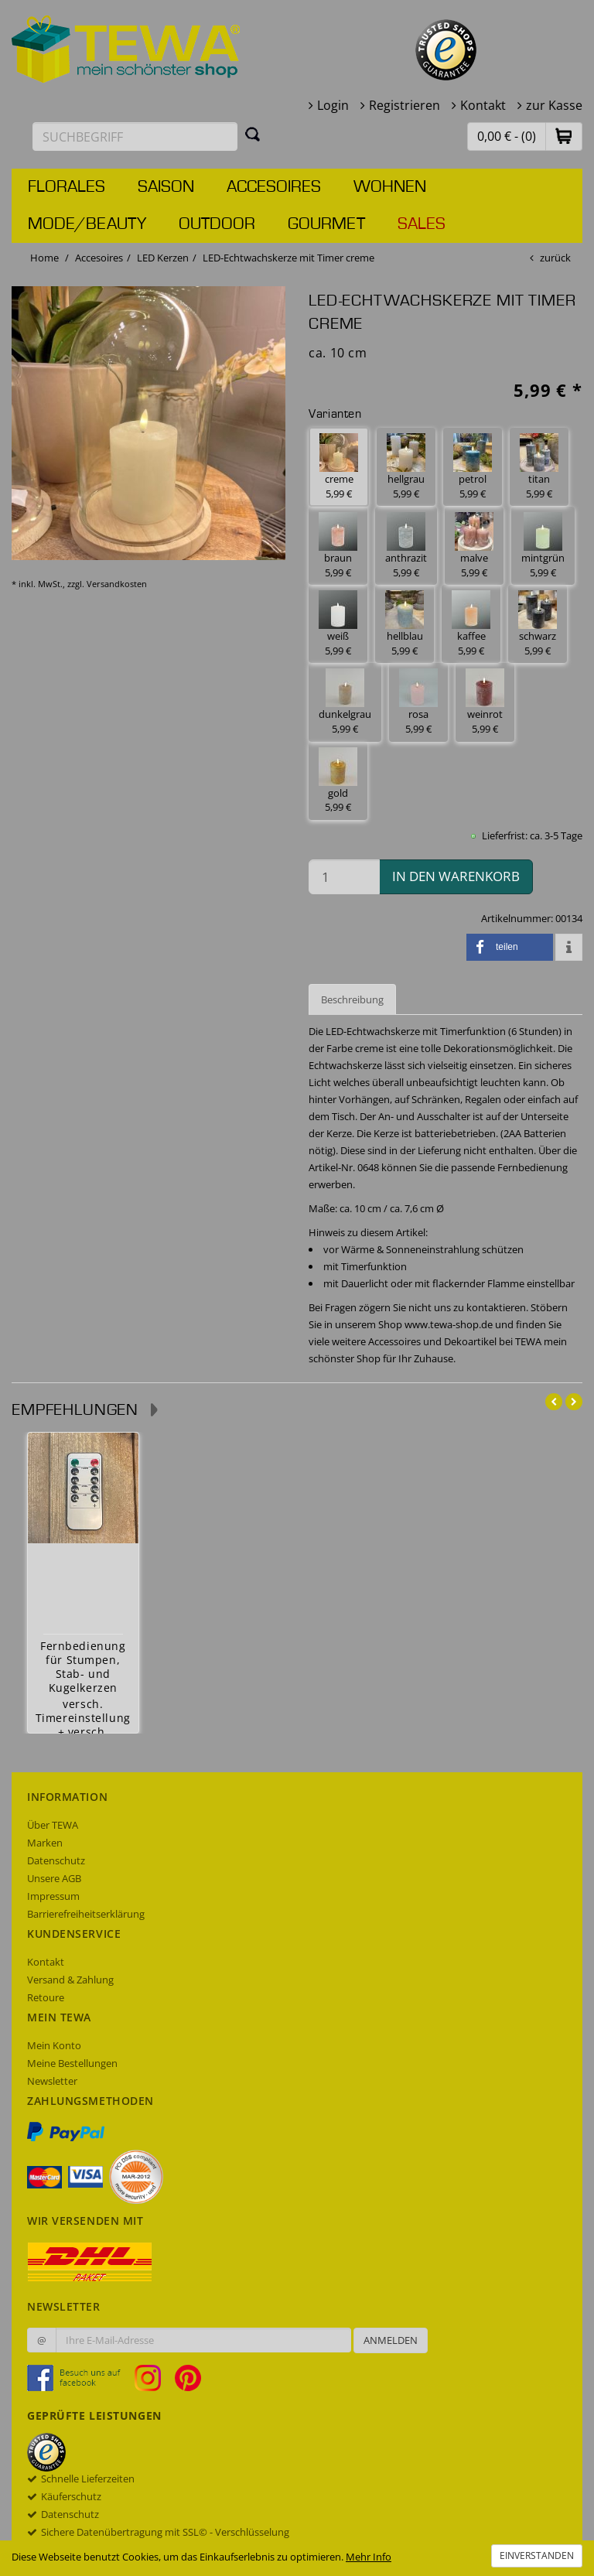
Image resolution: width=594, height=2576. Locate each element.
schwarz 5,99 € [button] (537, 624)
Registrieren (404, 105)
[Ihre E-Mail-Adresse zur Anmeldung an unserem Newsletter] (203, 2340)
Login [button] (333, 105)
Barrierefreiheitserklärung (86, 1914)
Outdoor (217, 224)
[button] (563, 136)
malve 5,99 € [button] (474, 545)
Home (44, 258)
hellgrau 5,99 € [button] (406, 467)
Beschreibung (352, 999)
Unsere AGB (54, 1878)
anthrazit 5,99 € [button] (406, 545)
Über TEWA (52, 1825)
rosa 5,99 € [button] (418, 702)
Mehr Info (368, 2557)
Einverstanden (537, 2555)
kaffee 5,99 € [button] (471, 624)
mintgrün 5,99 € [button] (543, 545)
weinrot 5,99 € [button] (485, 702)
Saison (166, 187)
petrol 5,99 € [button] (472, 467)
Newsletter (52, 2081)
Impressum (53, 1896)
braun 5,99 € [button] (338, 545)
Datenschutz (56, 1860)
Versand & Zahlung (70, 1980)
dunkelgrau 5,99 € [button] (345, 702)
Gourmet (326, 224)
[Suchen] (253, 133)
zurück (555, 258)
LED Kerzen (163, 258)
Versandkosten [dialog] (117, 583)
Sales (422, 224)
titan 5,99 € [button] (539, 467)
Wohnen (389, 187)
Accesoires (274, 187)
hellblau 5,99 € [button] (404, 624)
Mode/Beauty (87, 224)
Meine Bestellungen (72, 2063)
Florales (66, 187)
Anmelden (391, 2340)
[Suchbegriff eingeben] (134, 136)
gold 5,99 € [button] (338, 781)
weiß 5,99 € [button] (338, 624)
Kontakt (483, 105)
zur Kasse (554, 105)
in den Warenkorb (456, 876)
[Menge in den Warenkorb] (344, 876)
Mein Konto (54, 2045)
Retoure (45, 1997)
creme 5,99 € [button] (338, 467)
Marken (45, 1843)
